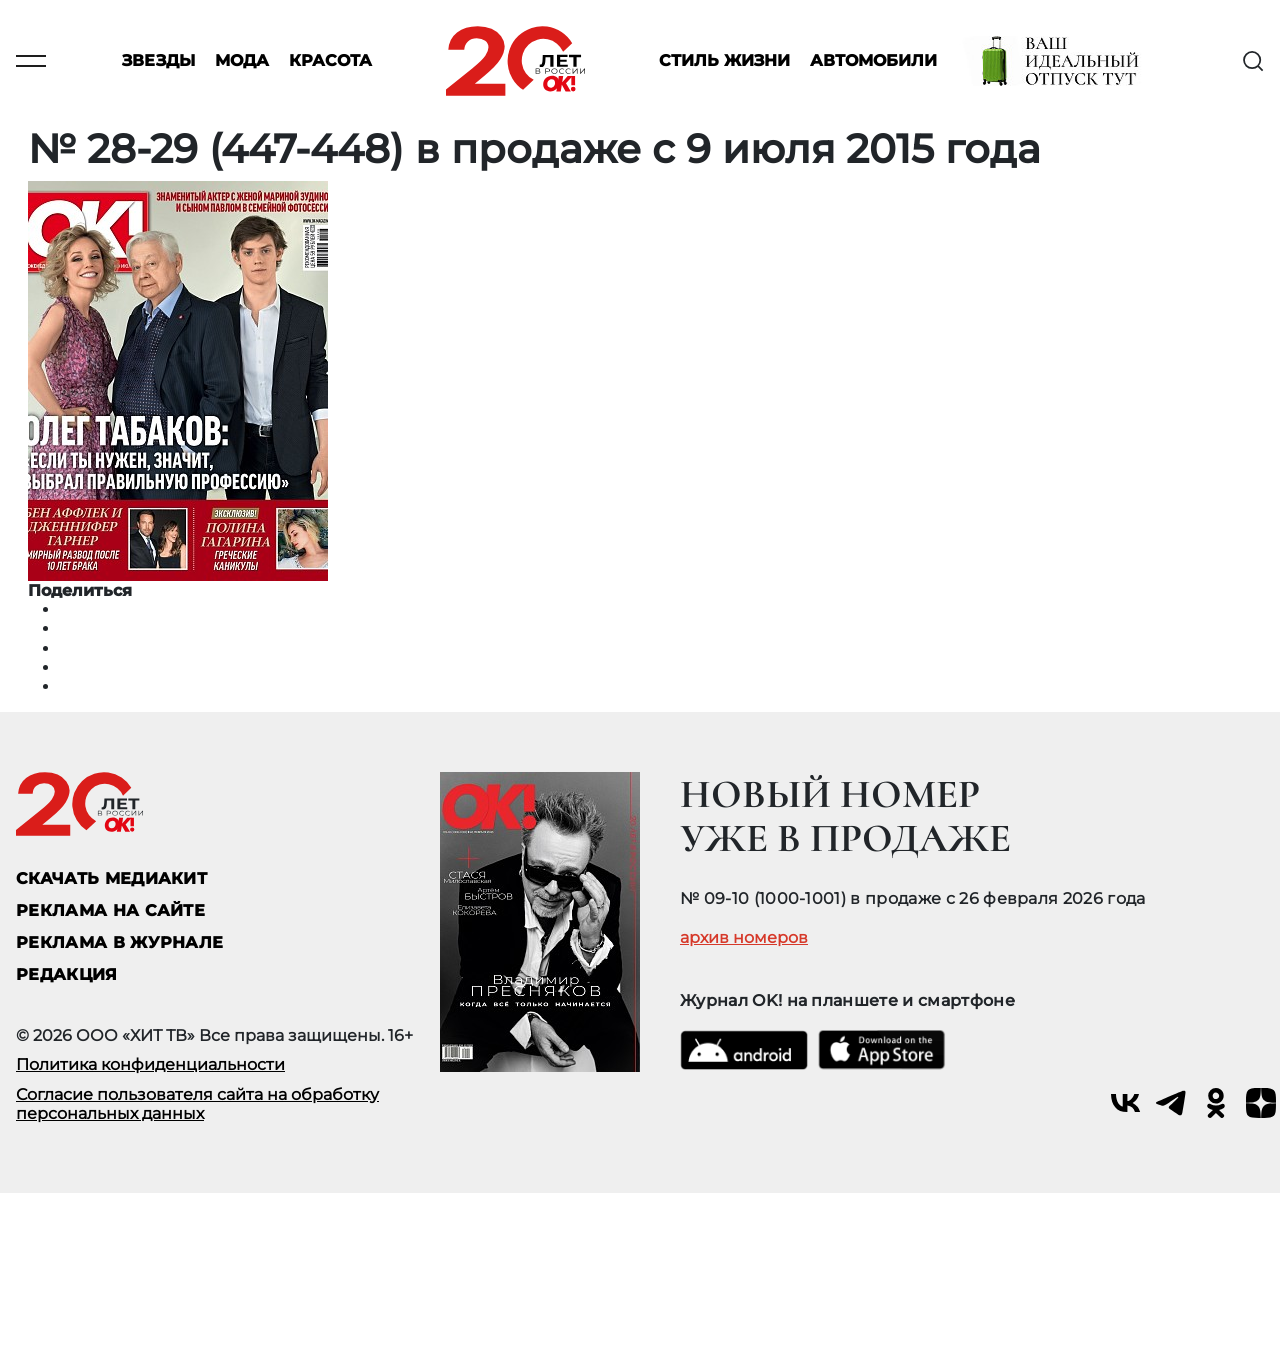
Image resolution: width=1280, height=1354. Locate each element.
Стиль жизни (724, 61)
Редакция (67, 974)
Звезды (158, 61)
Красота (330, 61)
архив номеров (744, 938)
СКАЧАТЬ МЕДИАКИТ (111, 878)
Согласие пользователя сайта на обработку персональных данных (197, 1104)
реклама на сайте (110, 910)
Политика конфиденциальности (150, 1064)
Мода (242, 61)
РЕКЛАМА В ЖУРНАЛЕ (119, 942)
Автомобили (873, 61)
